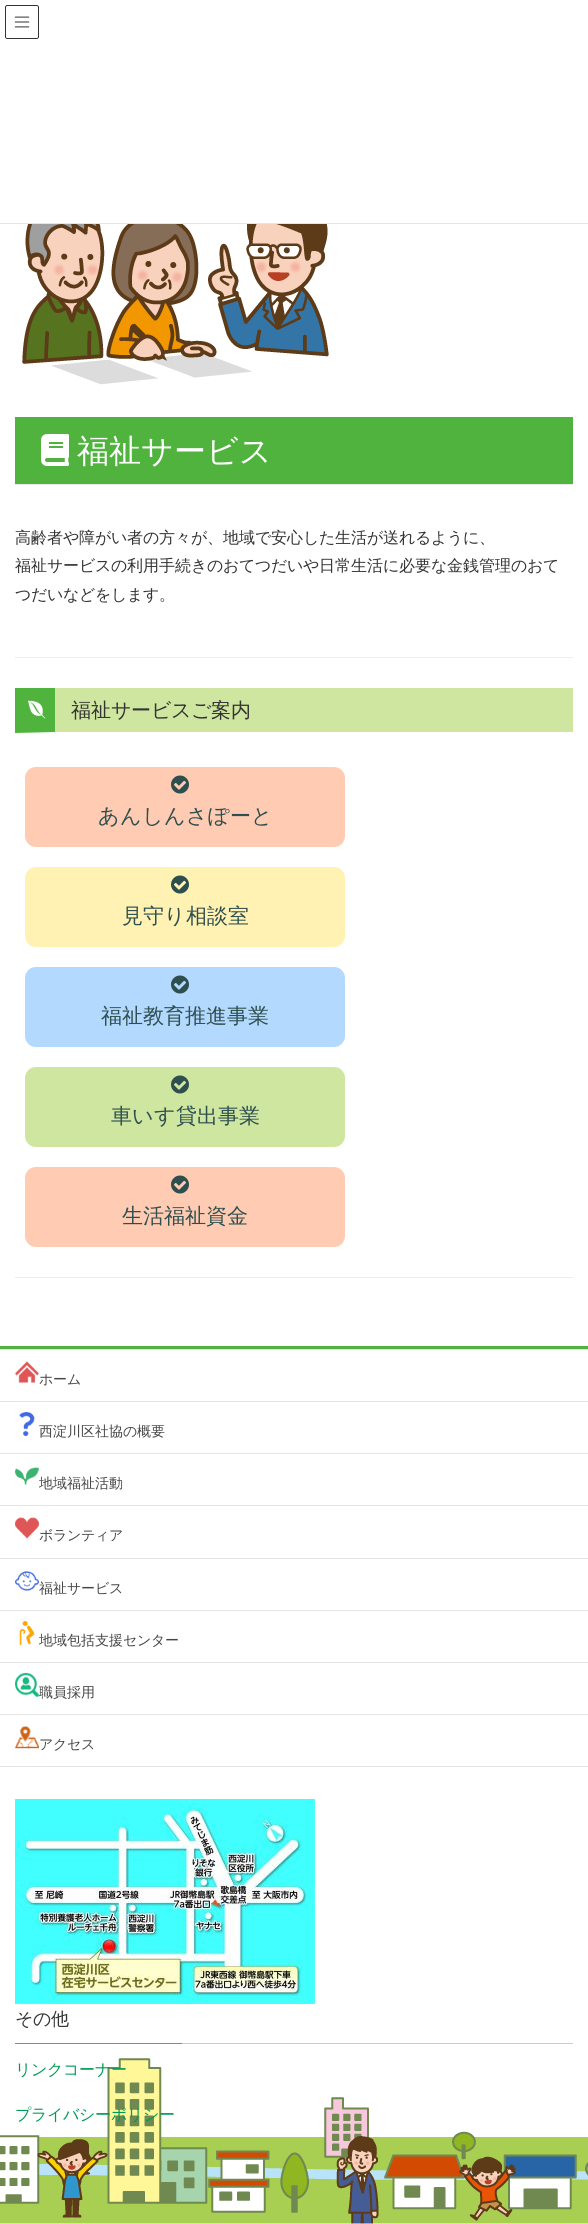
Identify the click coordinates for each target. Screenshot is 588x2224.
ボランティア (81, 1535)
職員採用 (67, 1692)
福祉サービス (81, 1588)
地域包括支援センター (109, 1640)
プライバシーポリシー (95, 2114)
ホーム (60, 1379)
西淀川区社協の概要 (102, 1431)
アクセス (67, 1744)
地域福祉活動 (81, 1483)
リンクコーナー (71, 2069)
